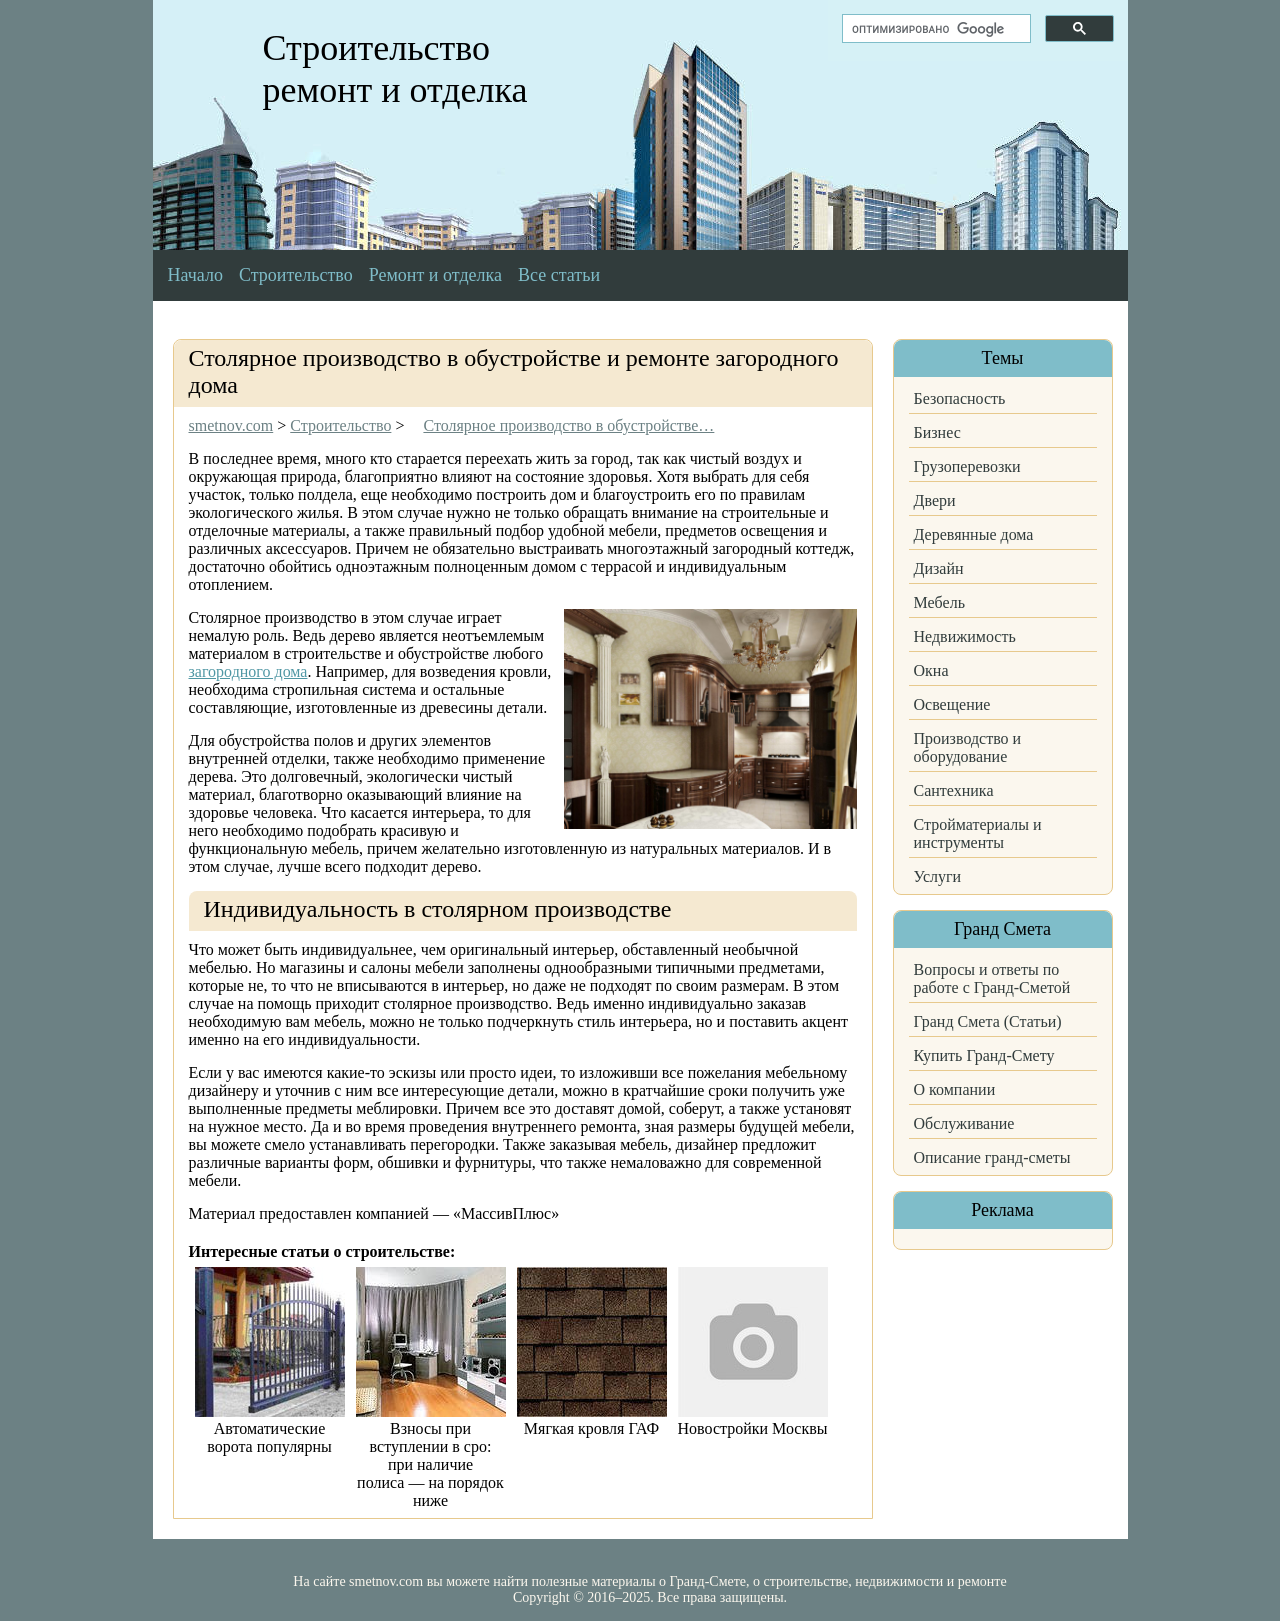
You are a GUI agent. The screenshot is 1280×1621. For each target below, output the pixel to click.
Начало (195, 275)
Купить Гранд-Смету (984, 1055)
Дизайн (939, 568)
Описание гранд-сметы (992, 1157)
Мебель (939, 602)
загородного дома (248, 671)
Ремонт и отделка (435, 275)
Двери (935, 500)
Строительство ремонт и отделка (395, 69)
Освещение (952, 704)
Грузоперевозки (967, 466)
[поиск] (934, 29)
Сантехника (954, 790)
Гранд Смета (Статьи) (988, 1021)
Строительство (296, 275)
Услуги (938, 876)
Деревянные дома (974, 534)
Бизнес (937, 432)
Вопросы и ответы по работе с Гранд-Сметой (992, 978)
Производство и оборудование (968, 747)
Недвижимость (965, 636)
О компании (955, 1089)
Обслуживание (964, 1123)
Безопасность (960, 398)
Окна (931, 670)
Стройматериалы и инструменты (978, 833)
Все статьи (559, 275)
